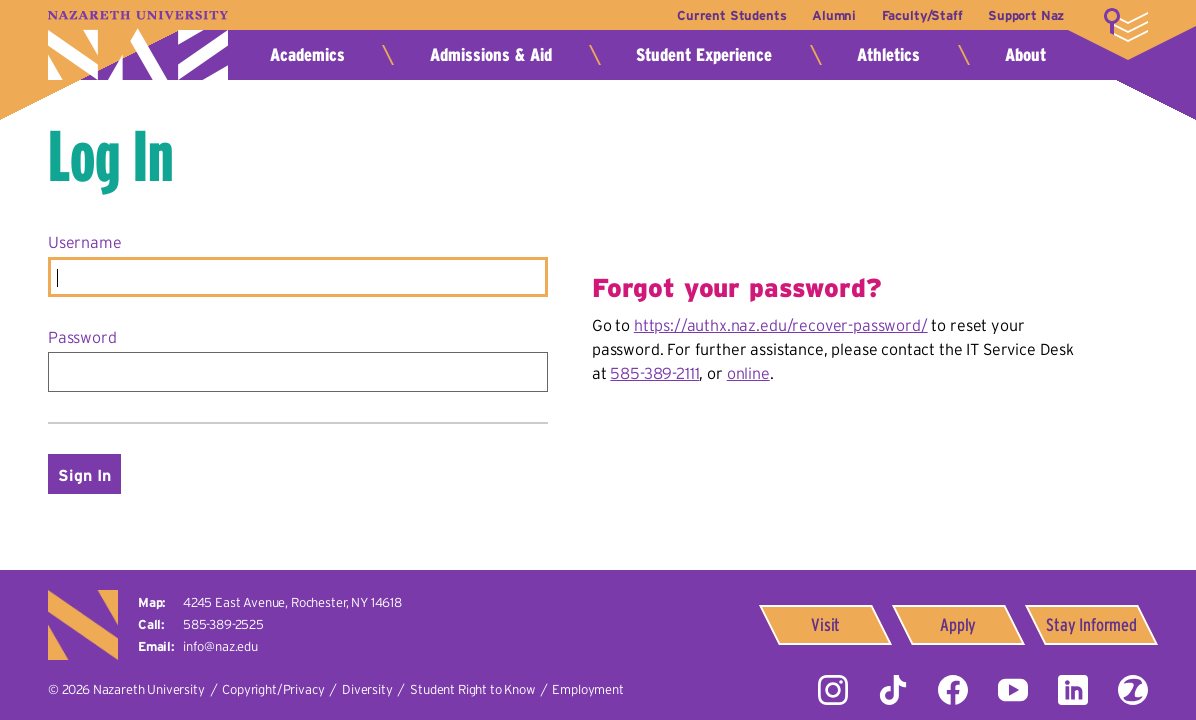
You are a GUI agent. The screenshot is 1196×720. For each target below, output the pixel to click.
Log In (111, 156)
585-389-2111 (654, 373)
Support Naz (1026, 15)
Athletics (888, 55)
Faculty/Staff (921, 15)
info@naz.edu (220, 646)
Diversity (367, 689)
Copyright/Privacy (273, 689)
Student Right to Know (472, 689)
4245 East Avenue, (292, 602)
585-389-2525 (223, 624)
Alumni (834, 15)
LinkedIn (1073, 690)
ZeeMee (1133, 690)
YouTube (1013, 690)
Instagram (833, 690)
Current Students (730, 15)
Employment (587, 689)
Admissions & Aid (491, 55)
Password (82, 337)
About (1025, 55)
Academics (307, 55)
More (1126, 25)
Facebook (953, 690)
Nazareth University (138, 45)
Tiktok (893, 690)
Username (85, 242)
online (748, 373)
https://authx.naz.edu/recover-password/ (781, 325)
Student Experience (704, 55)
